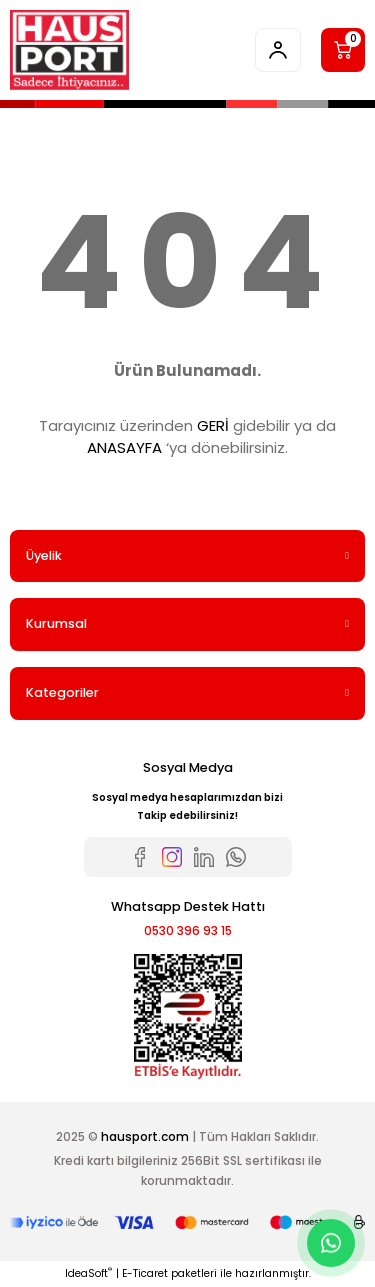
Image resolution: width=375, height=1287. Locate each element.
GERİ (213, 425)
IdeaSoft (88, 1273)
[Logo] (69, 50)
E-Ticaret (145, 1273)
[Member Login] (278, 50)
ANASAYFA (124, 447)
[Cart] (343, 50)
